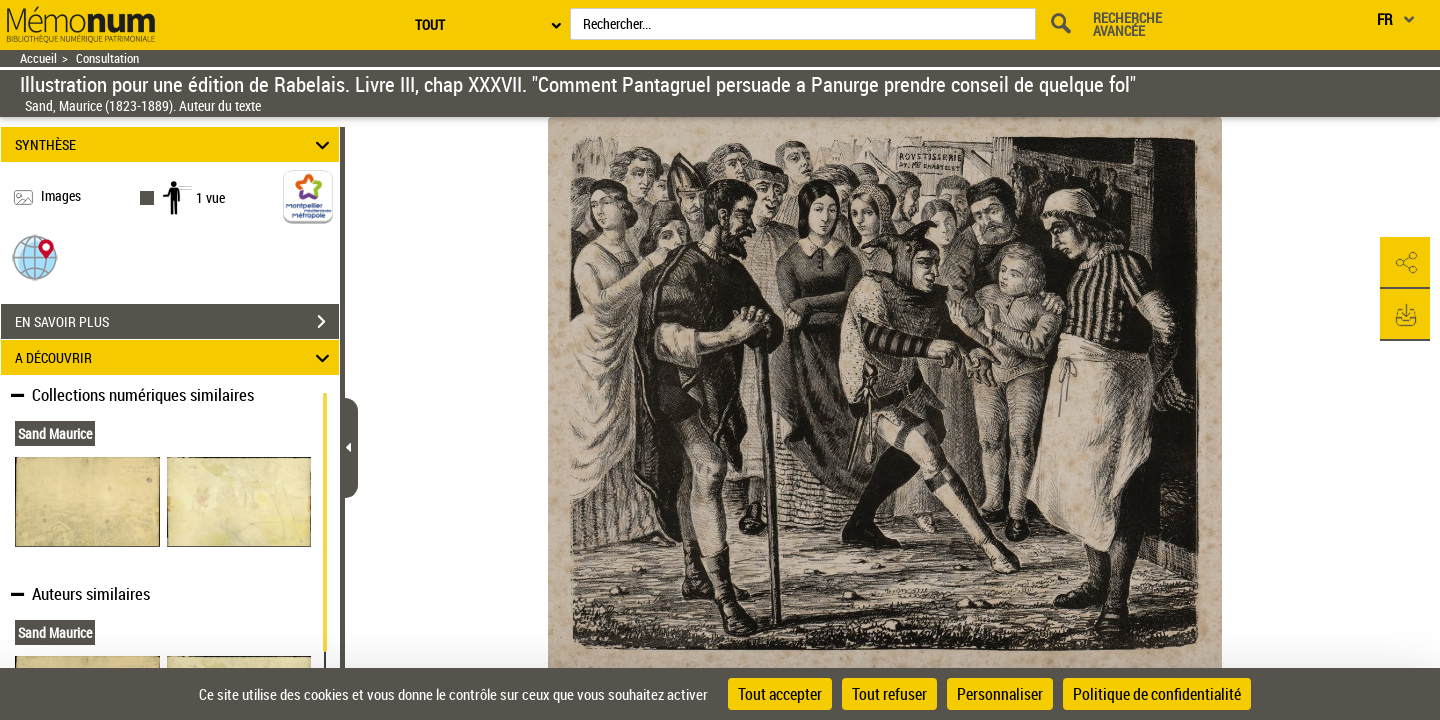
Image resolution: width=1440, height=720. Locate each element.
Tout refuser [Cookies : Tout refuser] (889, 694)
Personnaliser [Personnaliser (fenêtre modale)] (1000, 694)
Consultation (107, 58)
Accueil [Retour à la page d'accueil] (38, 58)
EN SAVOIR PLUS (177, 322)
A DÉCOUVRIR (175, 357)
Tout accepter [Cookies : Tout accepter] (780, 694)
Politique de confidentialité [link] (1157, 694)
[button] (35, 256)
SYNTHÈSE (175, 144)
